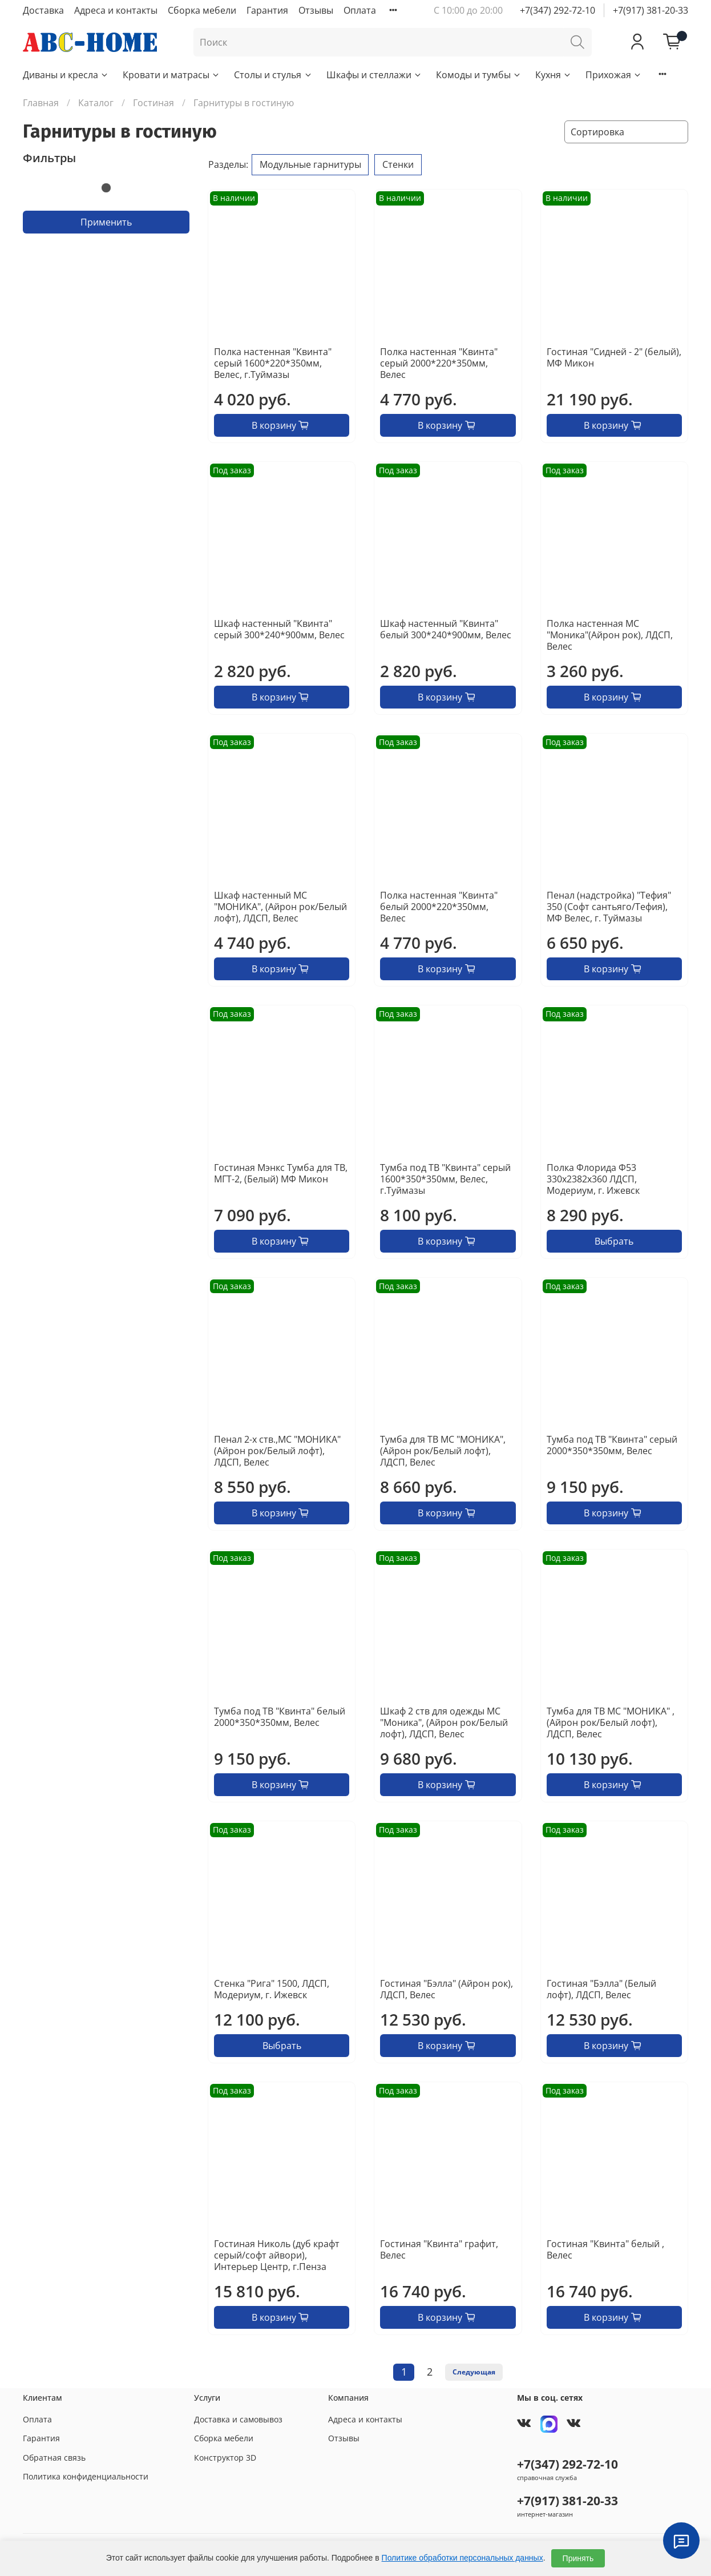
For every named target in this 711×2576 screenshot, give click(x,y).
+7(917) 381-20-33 (650, 10)
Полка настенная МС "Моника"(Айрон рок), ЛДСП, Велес (610, 635)
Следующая (474, 2372)
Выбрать (614, 1241)
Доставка (43, 10)
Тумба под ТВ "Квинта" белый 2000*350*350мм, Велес (279, 1717)
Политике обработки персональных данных (462, 2557)
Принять (578, 2558)
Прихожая (613, 75)
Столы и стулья (273, 75)
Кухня (553, 75)
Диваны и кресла (66, 75)
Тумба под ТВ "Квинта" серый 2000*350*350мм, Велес (612, 1445)
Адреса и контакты (115, 10)
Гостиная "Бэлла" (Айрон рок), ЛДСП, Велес (446, 1989)
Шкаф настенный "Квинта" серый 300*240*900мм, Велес (279, 629)
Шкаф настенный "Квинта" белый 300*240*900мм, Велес (445, 629)
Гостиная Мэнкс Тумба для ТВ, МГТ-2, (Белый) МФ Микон (281, 1173)
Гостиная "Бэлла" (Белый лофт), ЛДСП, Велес (601, 1989)
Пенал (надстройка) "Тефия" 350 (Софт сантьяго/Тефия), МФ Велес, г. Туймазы (609, 906)
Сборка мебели (202, 10)
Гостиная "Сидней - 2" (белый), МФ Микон (614, 357)
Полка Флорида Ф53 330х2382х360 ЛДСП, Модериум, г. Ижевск (593, 1179)
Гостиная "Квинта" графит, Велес (439, 2249)
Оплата (360, 10)
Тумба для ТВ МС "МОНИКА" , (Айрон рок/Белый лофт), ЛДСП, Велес (610, 1722)
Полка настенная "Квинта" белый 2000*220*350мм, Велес (439, 906)
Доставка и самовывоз (238, 2419)
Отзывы (315, 10)
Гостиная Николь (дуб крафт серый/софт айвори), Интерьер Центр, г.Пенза (277, 2255)
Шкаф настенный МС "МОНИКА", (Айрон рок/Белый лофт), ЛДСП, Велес (280, 906)
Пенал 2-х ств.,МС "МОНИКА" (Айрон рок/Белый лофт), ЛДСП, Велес (277, 1450)
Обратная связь (54, 2457)
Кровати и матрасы (171, 75)
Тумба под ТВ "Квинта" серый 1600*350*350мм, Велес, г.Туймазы (445, 1179)
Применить (106, 222)
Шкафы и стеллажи (374, 75)
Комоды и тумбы (479, 75)
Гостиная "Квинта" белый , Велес (605, 2249)
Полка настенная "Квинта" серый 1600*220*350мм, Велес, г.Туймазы (273, 363)
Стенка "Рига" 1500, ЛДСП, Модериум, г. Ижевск (271, 1989)
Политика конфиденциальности (85, 2476)
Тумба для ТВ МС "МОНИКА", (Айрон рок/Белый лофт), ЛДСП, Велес (443, 1450)
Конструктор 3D (225, 2457)
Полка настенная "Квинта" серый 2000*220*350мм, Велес (439, 363)
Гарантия (267, 10)
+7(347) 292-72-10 (557, 10)
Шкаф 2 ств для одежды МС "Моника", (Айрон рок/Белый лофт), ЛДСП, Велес (444, 1722)
